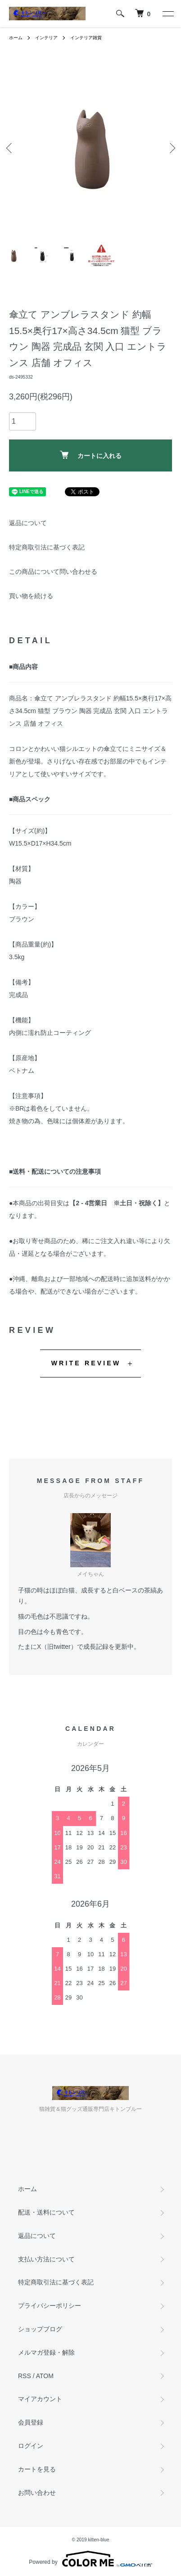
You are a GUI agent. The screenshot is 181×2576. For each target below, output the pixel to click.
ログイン (30, 2445)
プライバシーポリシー (49, 2305)
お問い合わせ (37, 2492)
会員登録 (30, 2422)
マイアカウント (40, 2398)
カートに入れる (91, 455)
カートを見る (37, 2469)
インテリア (46, 37)
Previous (10, 148)
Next (171, 148)
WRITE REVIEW (86, 1363)
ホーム (16, 37)
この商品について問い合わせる (53, 571)
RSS (24, 2375)
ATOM (45, 2375)
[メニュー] (167, 13)
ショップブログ (40, 2329)
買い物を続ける (31, 595)
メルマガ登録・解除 (46, 2352)
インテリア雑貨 (86, 37)
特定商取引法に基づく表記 (47, 547)
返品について (28, 522)
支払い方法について (46, 2259)
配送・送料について (46, 2212)
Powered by (90, 2559)
